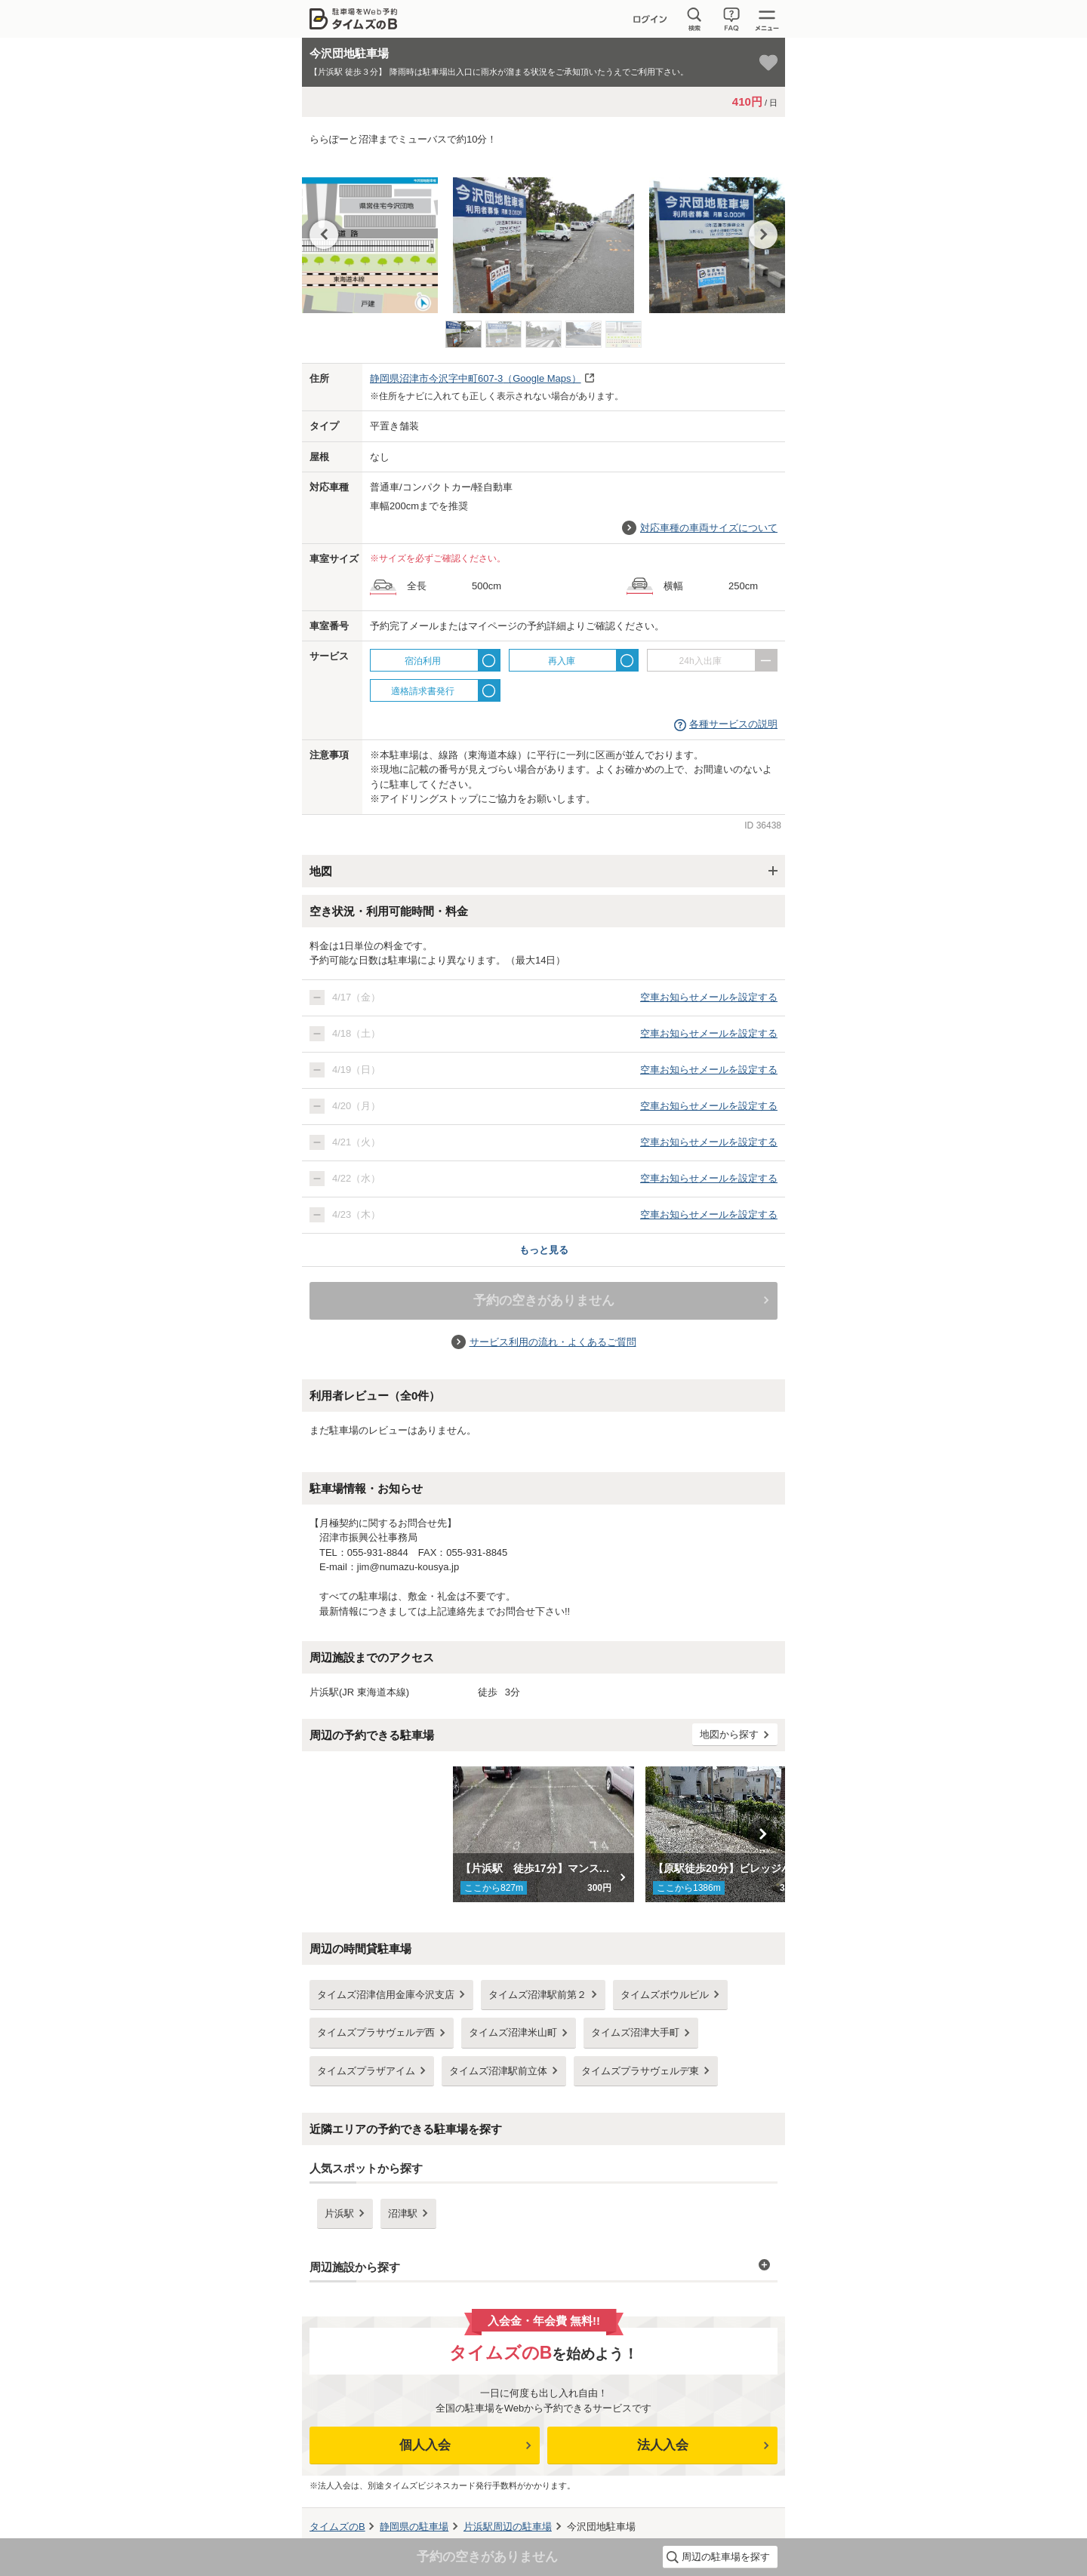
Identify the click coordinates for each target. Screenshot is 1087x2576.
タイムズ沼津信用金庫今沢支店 (385, 1994)
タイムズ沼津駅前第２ (537, 1994)
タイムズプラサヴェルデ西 (376, 2032)
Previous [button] (323, 234)
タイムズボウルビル (664, 1994)
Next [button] (763, 234)
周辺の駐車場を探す (726, 2556)
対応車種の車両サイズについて (709, 527)
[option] (543, 238)
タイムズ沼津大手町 (635, 2032)
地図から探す (729, 1734)
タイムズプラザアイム (366, 2070)
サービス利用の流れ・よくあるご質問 (553, 1342)
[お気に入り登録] (768, 63)
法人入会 (662, 2445)
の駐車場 (414, 2526)
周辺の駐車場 (507, 2526)
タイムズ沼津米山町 (513, 2032)
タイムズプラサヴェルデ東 (640, 2070)
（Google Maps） (475, 378)
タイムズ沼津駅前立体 (498, 2070)
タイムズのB (337, 2526)
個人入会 (425, 2445)
